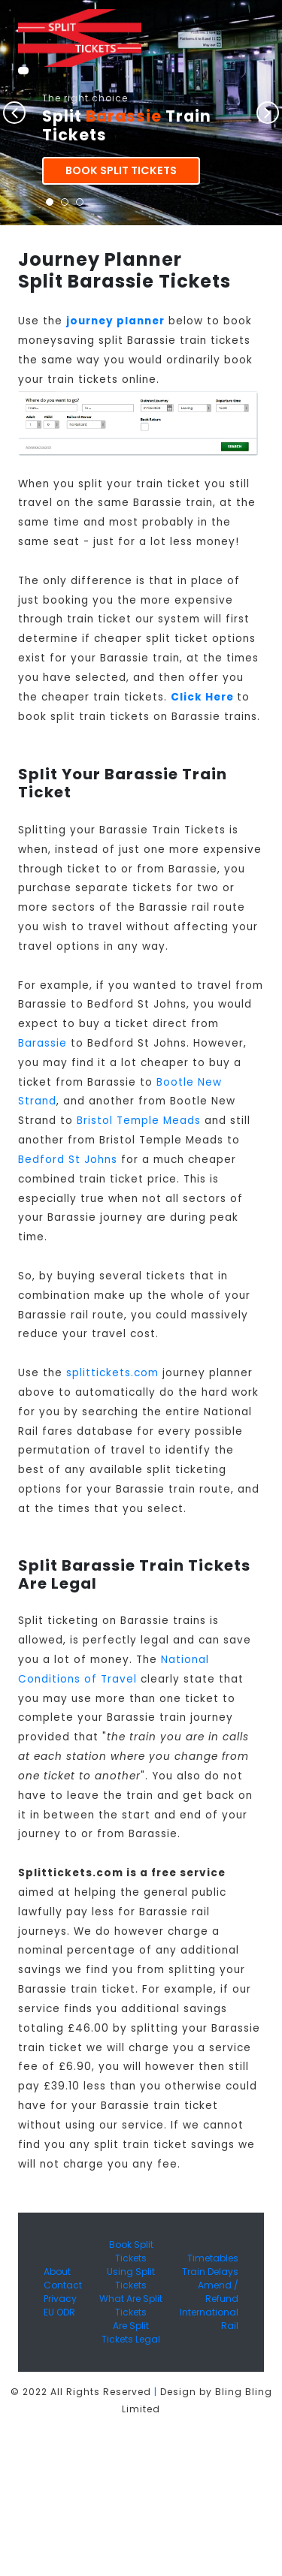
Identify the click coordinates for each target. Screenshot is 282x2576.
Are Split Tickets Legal (131, 2332)
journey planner (115, 321)
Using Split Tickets (131, 2278)
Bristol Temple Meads (139, 1120)
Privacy (60, 2298)
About (57, 2271)
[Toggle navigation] (23, 70)
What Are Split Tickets (130, 2305)
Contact (63, 2285)
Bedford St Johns (67, 1159)
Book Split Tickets (121, 170)
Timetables (212, 2258)
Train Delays (210, 2271)
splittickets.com (112, 1373)
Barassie (42, 1043)
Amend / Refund (218, 2292)
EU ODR (59, 2312)
